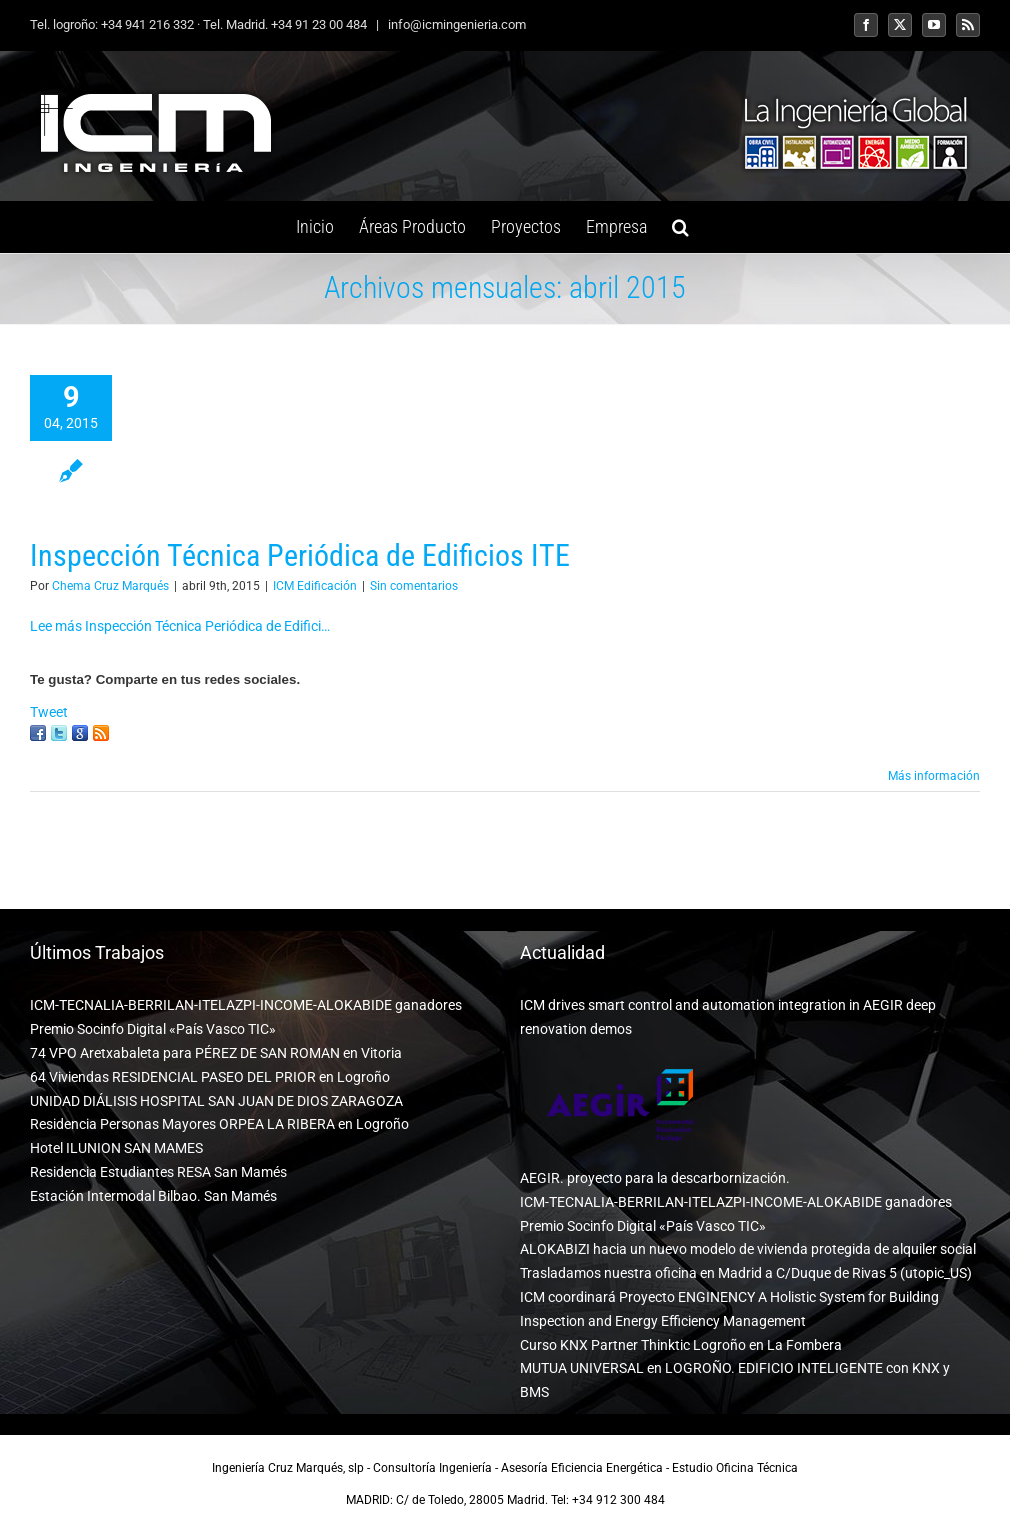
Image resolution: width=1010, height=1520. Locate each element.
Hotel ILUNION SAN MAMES (116, 1148)
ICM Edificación (315, 586)
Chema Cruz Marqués (110, 586)
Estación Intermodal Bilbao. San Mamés (153, 1196)
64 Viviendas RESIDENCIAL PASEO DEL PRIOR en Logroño (210, 1077)
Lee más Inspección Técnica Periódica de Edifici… (180, 626)
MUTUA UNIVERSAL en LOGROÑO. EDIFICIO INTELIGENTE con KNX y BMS (735, 1380)
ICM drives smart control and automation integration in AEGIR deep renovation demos (728, 1017)
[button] (680, 227)
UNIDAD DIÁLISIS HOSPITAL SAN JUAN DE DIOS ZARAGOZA (216, 1101)
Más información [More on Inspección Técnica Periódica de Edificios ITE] (934, 776)
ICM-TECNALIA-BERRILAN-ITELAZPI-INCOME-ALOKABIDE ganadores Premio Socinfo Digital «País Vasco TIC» (246, 1017)
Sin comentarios (414, 586)
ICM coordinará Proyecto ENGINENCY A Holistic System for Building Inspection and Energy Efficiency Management (729, 1309)
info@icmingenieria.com (455, 24)
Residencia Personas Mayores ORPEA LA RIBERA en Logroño (219, 1124)
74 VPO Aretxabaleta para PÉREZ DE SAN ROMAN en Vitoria (216, 1053)
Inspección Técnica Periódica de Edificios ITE (300, 555)
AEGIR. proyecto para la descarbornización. (655, 1178)
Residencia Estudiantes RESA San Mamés (158, 1172)
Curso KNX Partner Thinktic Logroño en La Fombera (681, 1345)
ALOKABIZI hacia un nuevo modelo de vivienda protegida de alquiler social (748, 1249)
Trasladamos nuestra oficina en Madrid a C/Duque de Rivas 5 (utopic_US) (746, 1273)
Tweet (49, 712)
